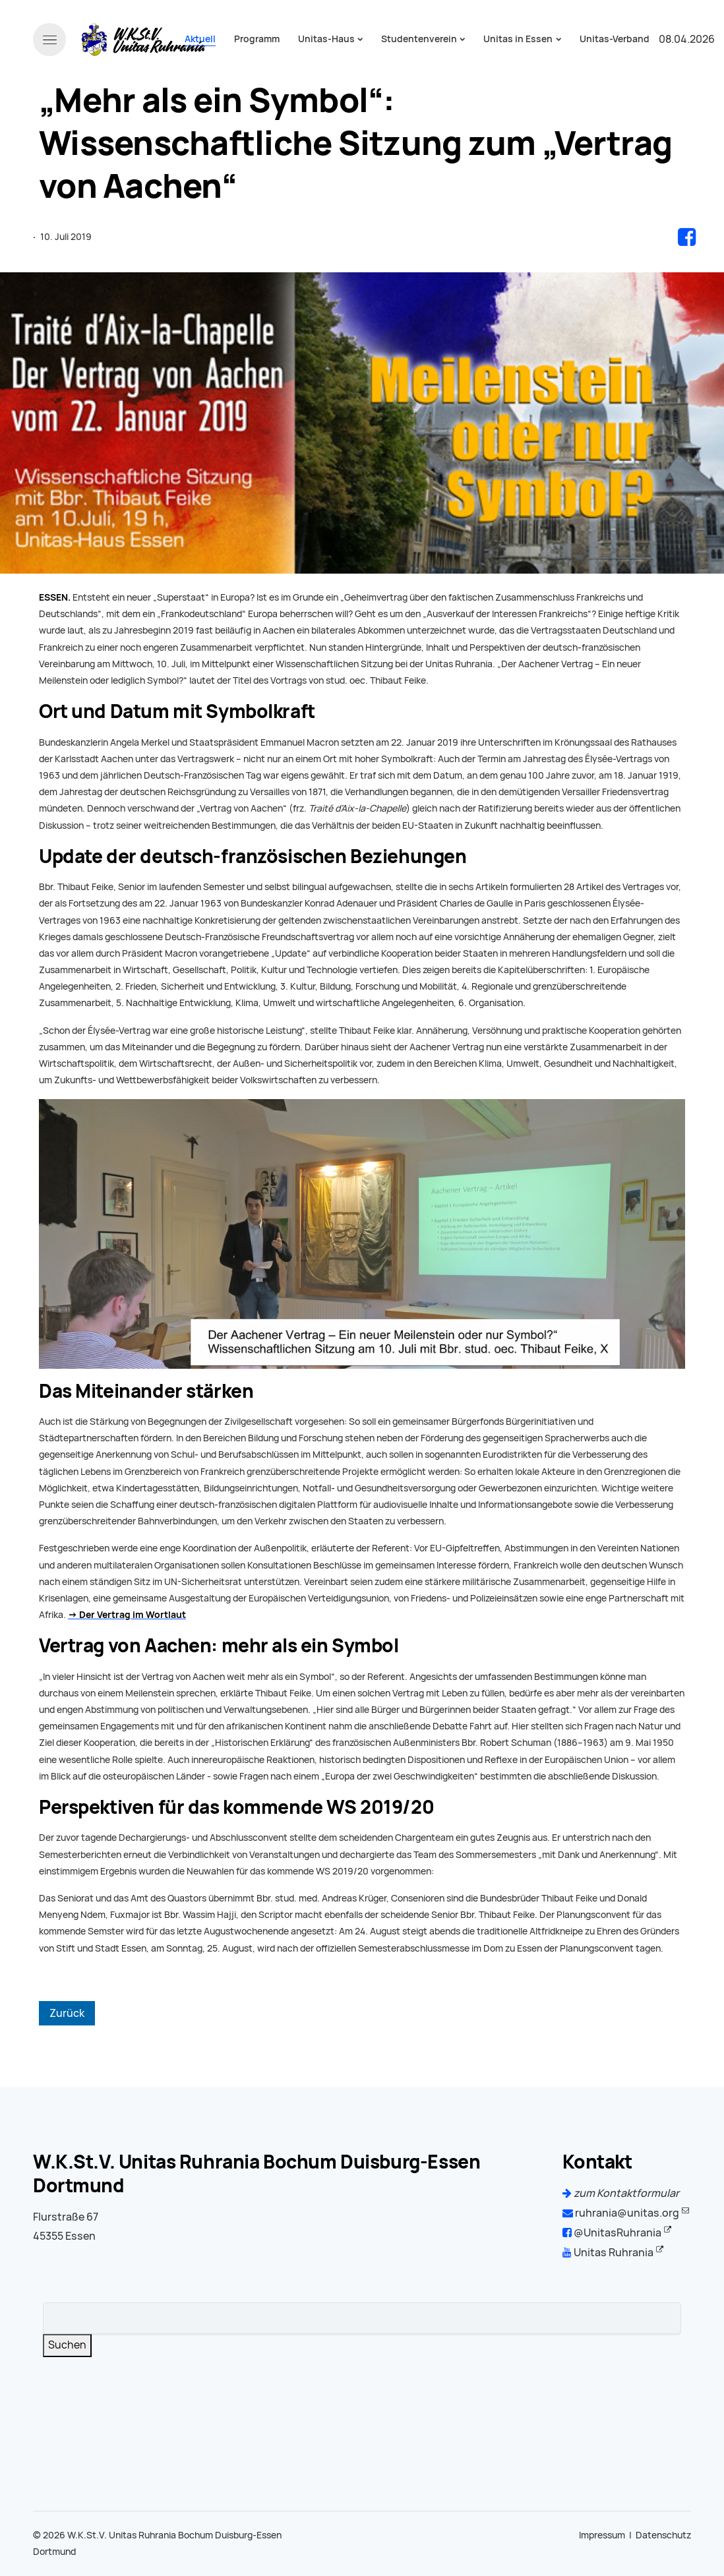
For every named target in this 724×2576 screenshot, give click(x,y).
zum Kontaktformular (620, 2193)
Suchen (67, 2345)
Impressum (602, 2535)
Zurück (66, 2013)
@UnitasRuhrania (611, 2233)
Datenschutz (663, 2535)
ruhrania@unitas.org (620, 2213)
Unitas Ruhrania (607, 2253)
